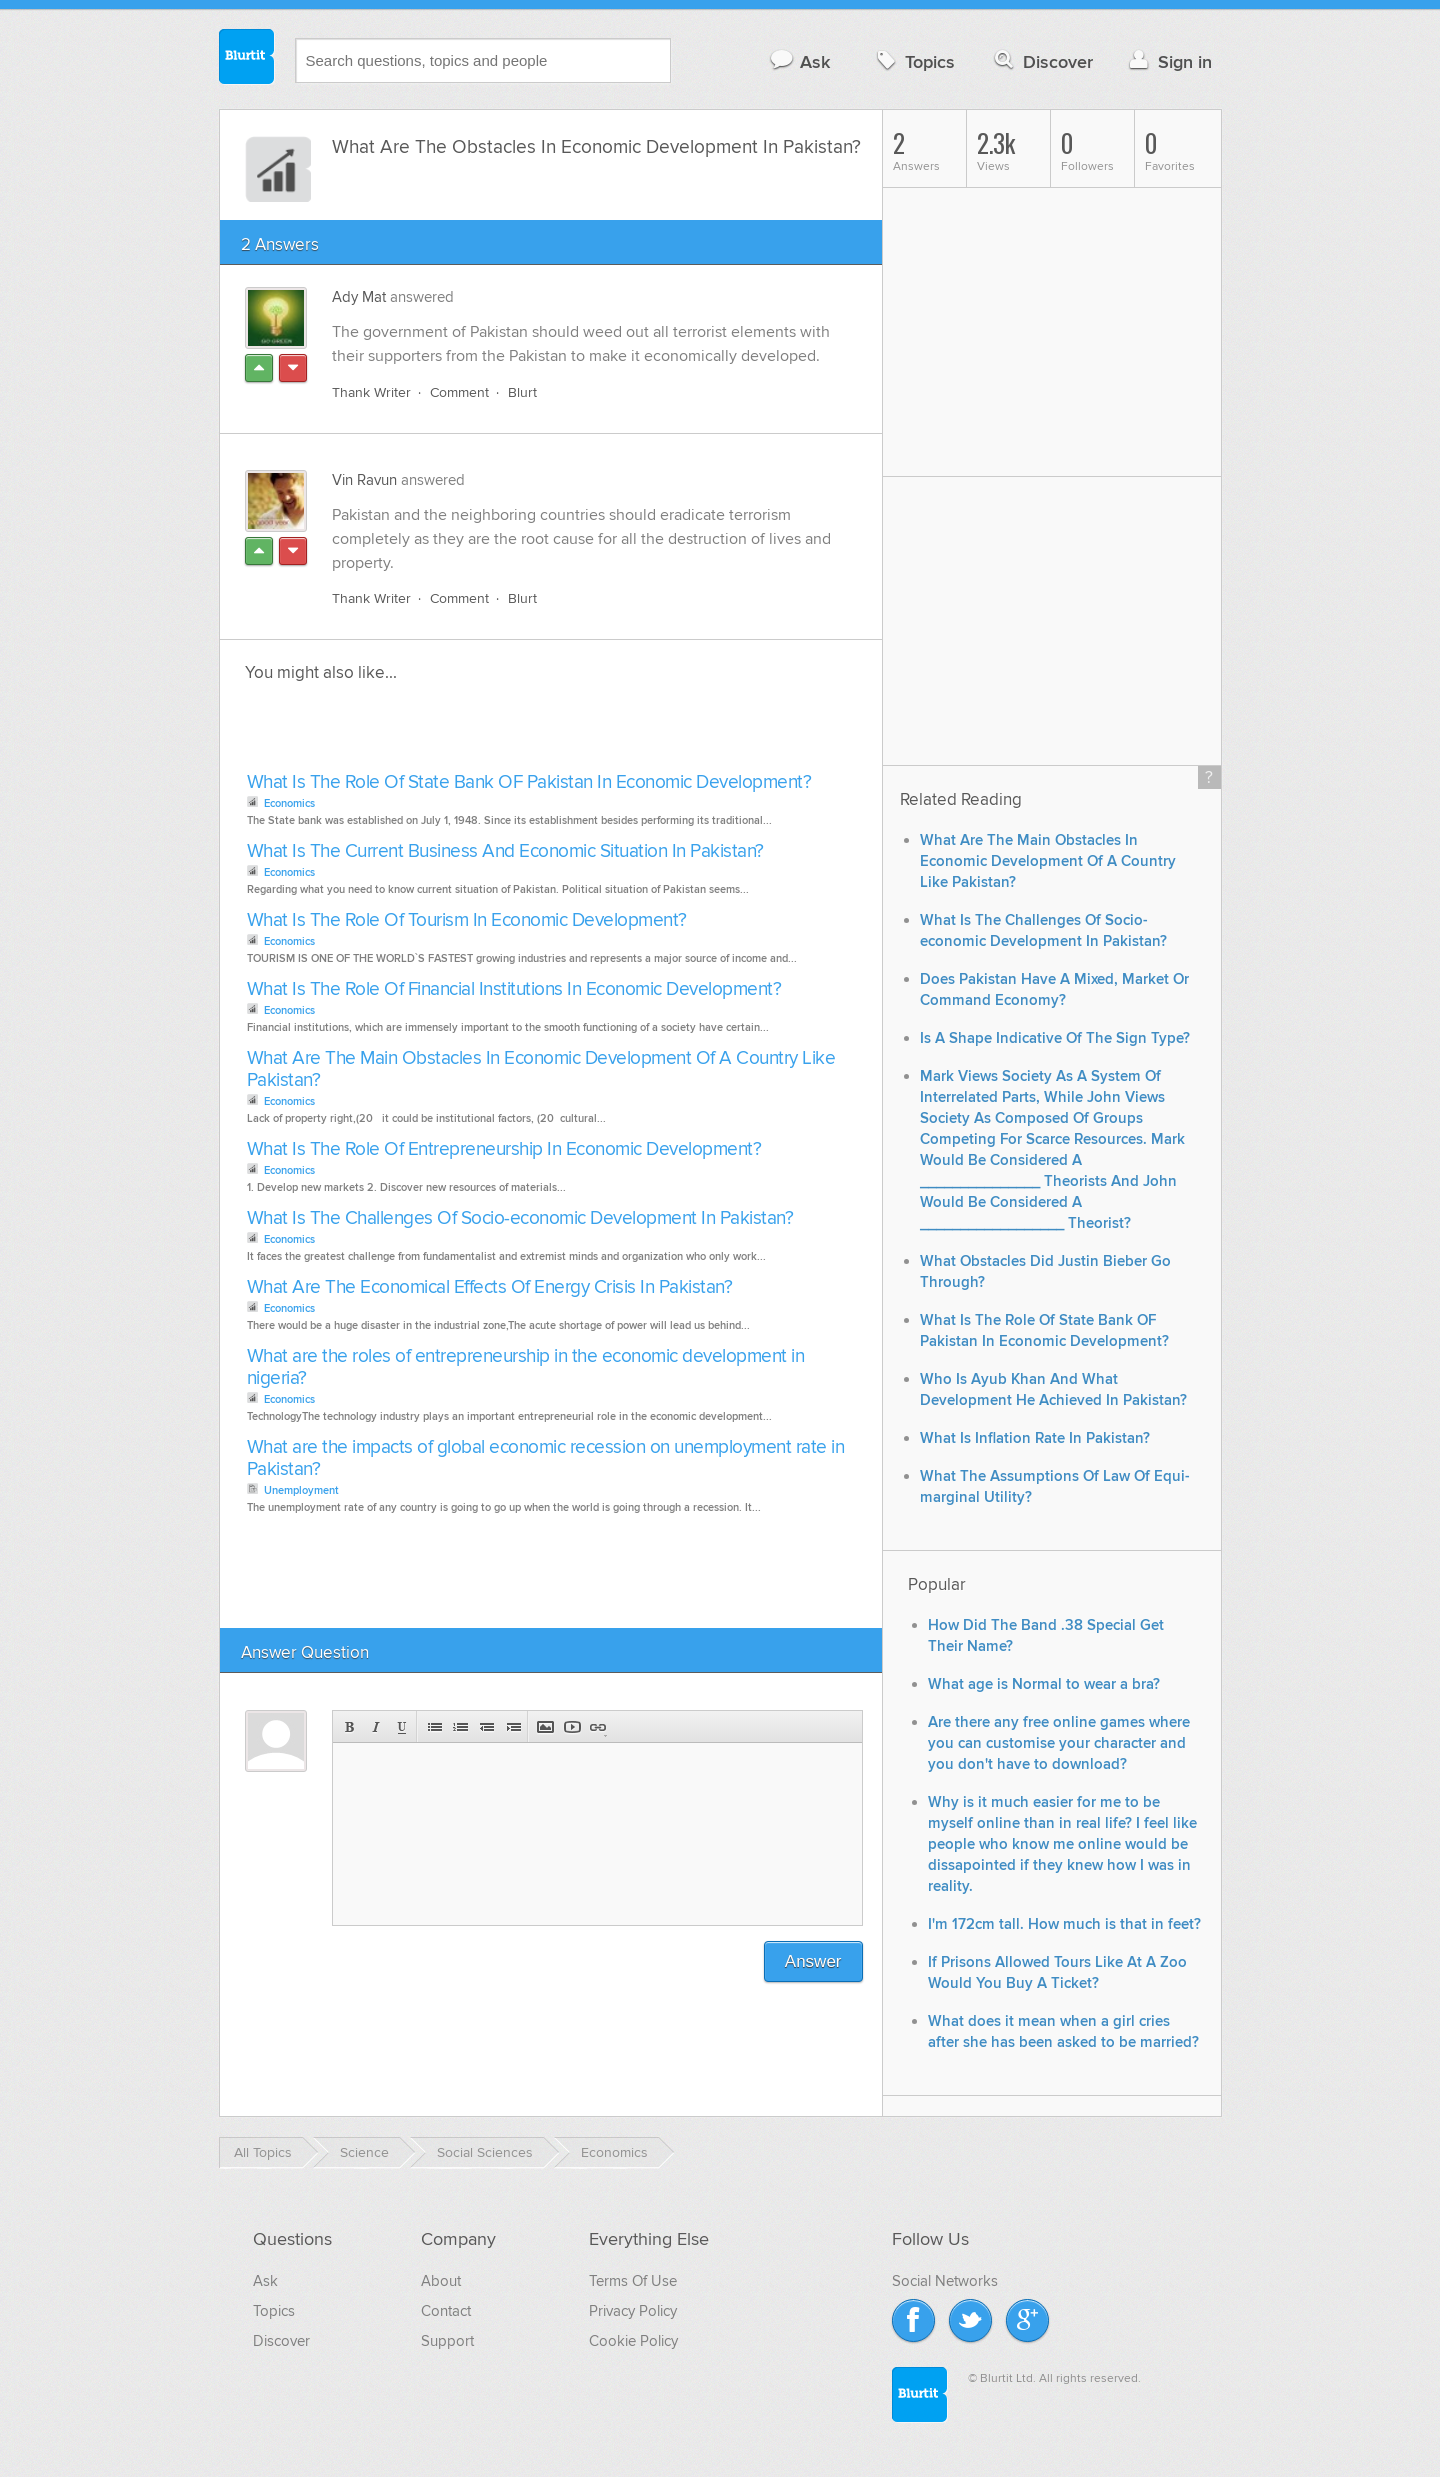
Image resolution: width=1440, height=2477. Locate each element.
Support (447, 2341)
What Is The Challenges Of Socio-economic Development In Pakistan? (520, 1218)
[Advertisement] (472, 733)
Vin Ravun (364, 480)
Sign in (1168, 61)
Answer (813, 1961)
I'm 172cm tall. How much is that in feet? (1064, 1924)
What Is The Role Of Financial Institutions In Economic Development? (514, 989)
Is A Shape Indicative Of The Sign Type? (1055, 1038)
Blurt (522, 392)
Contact (446, 2311)
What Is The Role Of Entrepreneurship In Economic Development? (504, 1149)
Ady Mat (359, 297)
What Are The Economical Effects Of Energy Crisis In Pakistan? (490, 1287)
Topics (913, 61)
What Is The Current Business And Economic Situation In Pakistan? (505, 851)
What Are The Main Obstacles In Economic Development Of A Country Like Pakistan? (541, 1069)
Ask (799, 61)
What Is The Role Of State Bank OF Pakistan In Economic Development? (529, 782)
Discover (1041, 61)
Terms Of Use (633, 2281)
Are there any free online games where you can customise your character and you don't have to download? (1059, 1743)
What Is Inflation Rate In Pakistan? (1035, 1438)
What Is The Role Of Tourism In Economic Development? (467, 920)
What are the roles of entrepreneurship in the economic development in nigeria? (526, 1367)
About (441, 2281)
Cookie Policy (633, 2341)
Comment (459, 392)
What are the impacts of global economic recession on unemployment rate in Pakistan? (546, 1458)
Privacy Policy (633, 2311)
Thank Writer (371, 392)
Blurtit (247, 59)
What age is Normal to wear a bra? (1044, 1684)
